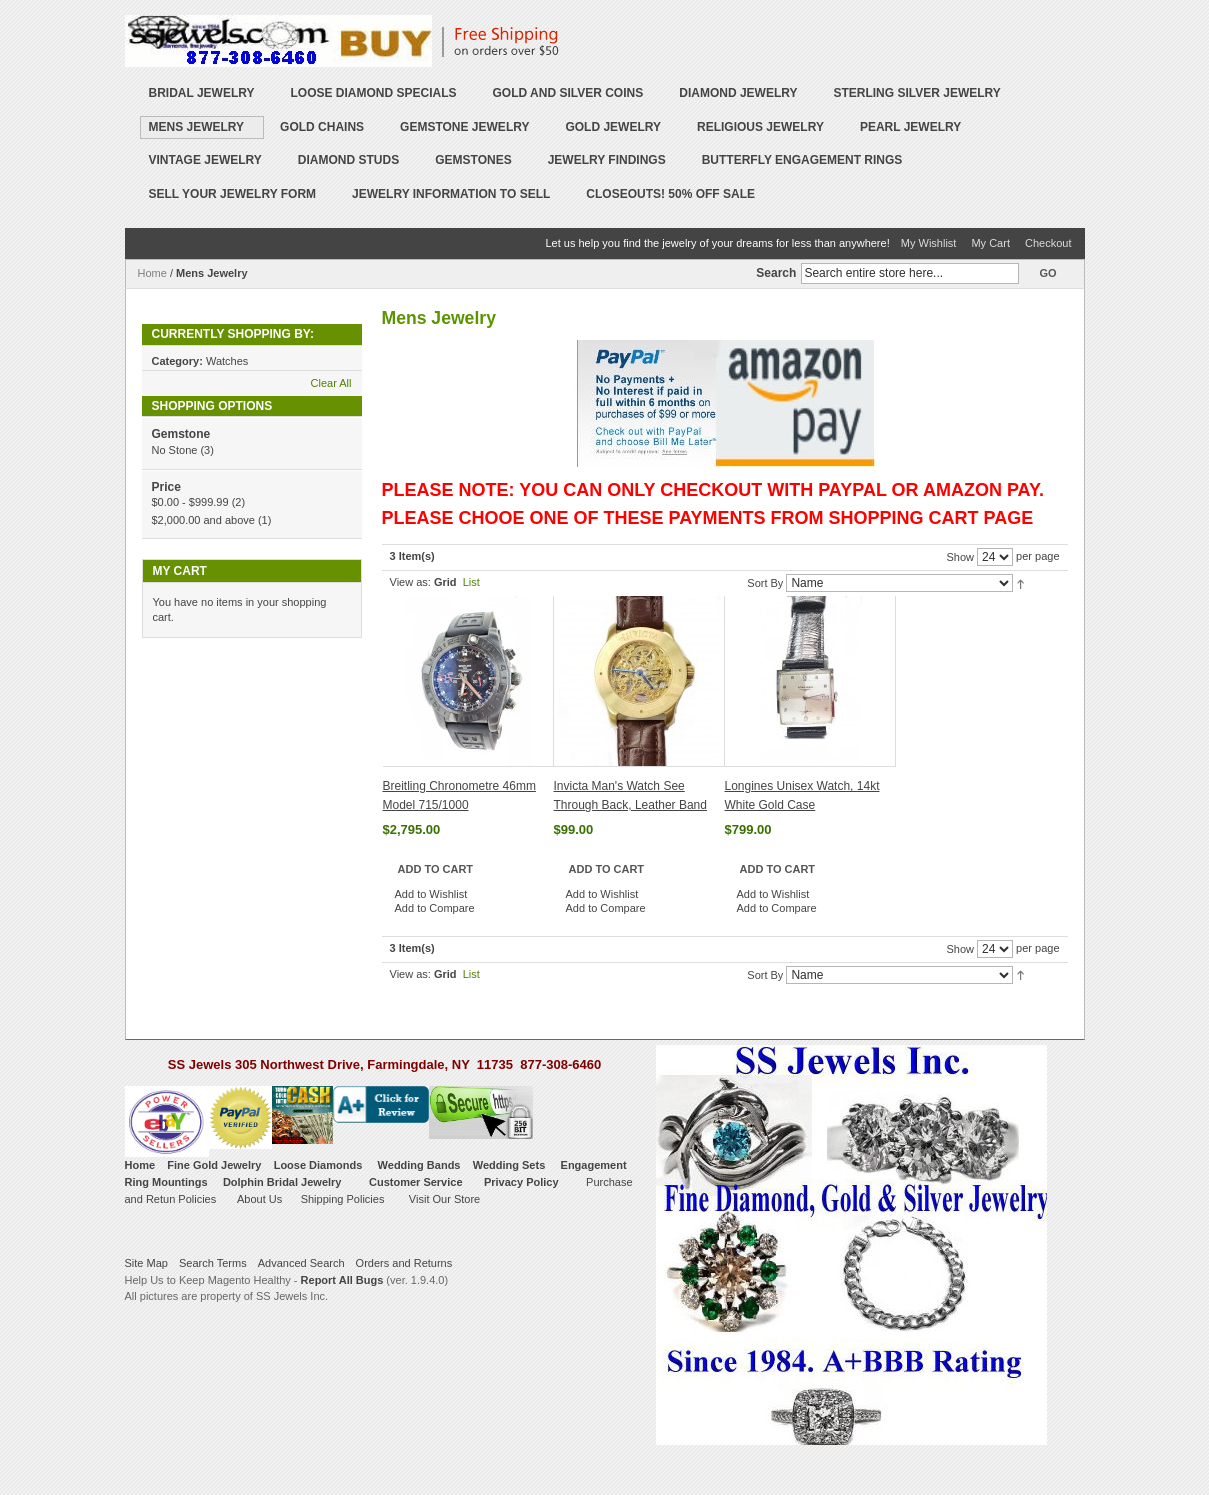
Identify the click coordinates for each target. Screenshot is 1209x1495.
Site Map (146, 1263)
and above (203, 520)
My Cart (990, 243)
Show (960, 557)
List (471, 582)
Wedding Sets (509, 1165)
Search (776, 273)
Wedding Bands (419, 1165)
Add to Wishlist (431, 894)
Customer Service (416, 1182)
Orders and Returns (404, 1263)
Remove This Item (348, 361)
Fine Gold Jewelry (214, 1165)
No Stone (175, 450)
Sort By (765, 583)
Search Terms (213, 1263)
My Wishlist (929, 243)
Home (152, 273)
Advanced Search (301, 1263)
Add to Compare (435, 908)
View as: (410, 582)
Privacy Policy (521, 1182)
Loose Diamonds (318, 1165)
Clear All (331, 383)
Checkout (1048, 243)
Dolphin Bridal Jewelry (282, 1182)
